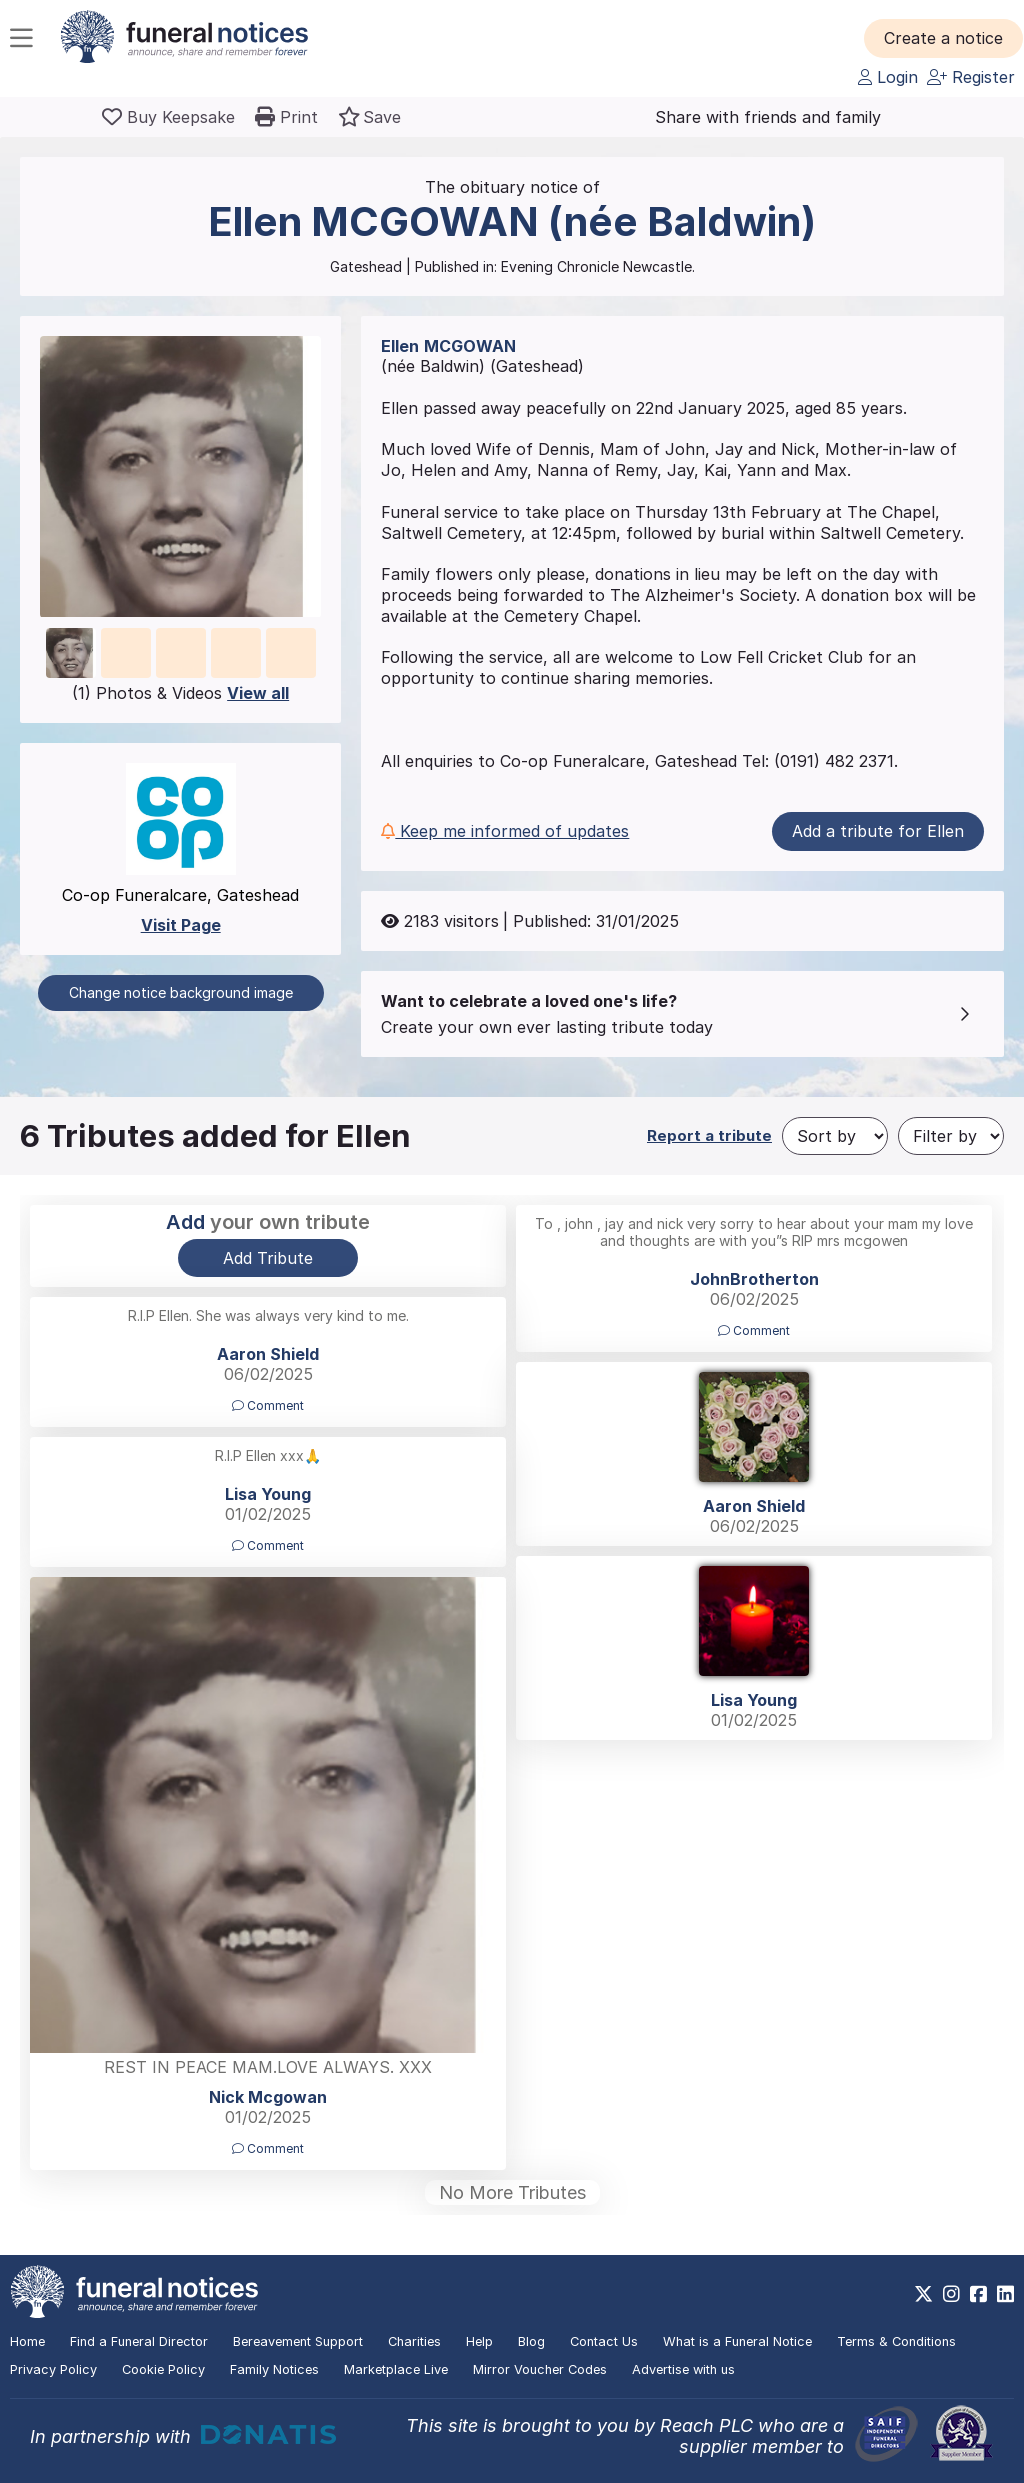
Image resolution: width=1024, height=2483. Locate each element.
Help (479, 2341)
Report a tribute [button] (709, 1135)
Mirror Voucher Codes (540, 2369)
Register (971, 77)
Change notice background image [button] (181, 992)
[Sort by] (835, 1136)
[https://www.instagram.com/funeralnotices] (951, 2294)
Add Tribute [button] (268, 1258)
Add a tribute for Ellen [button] (878, 831)
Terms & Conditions (896, 2341)
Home (27, 2341)
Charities (414, 2341)
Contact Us (604, 2341)
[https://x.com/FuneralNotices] (923, 2294)
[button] (943, 38)
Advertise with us (683, 2369)
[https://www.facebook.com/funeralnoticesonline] (978, 2294)
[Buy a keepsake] (168, 117)
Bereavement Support (298, 2341)
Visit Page (181, 925)
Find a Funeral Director (139, 2341)
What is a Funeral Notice (737, 2341)
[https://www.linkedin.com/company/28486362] (1005, 2294)
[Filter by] (951, 1136)
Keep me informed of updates (505, 831)
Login (888, 77)
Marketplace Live (396, 2369)
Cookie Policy (163, 2369)
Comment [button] (754, 1330)
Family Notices (274, 2369)
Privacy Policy (53, 2369)
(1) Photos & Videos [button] (180, 693)
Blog (531, 2341)
